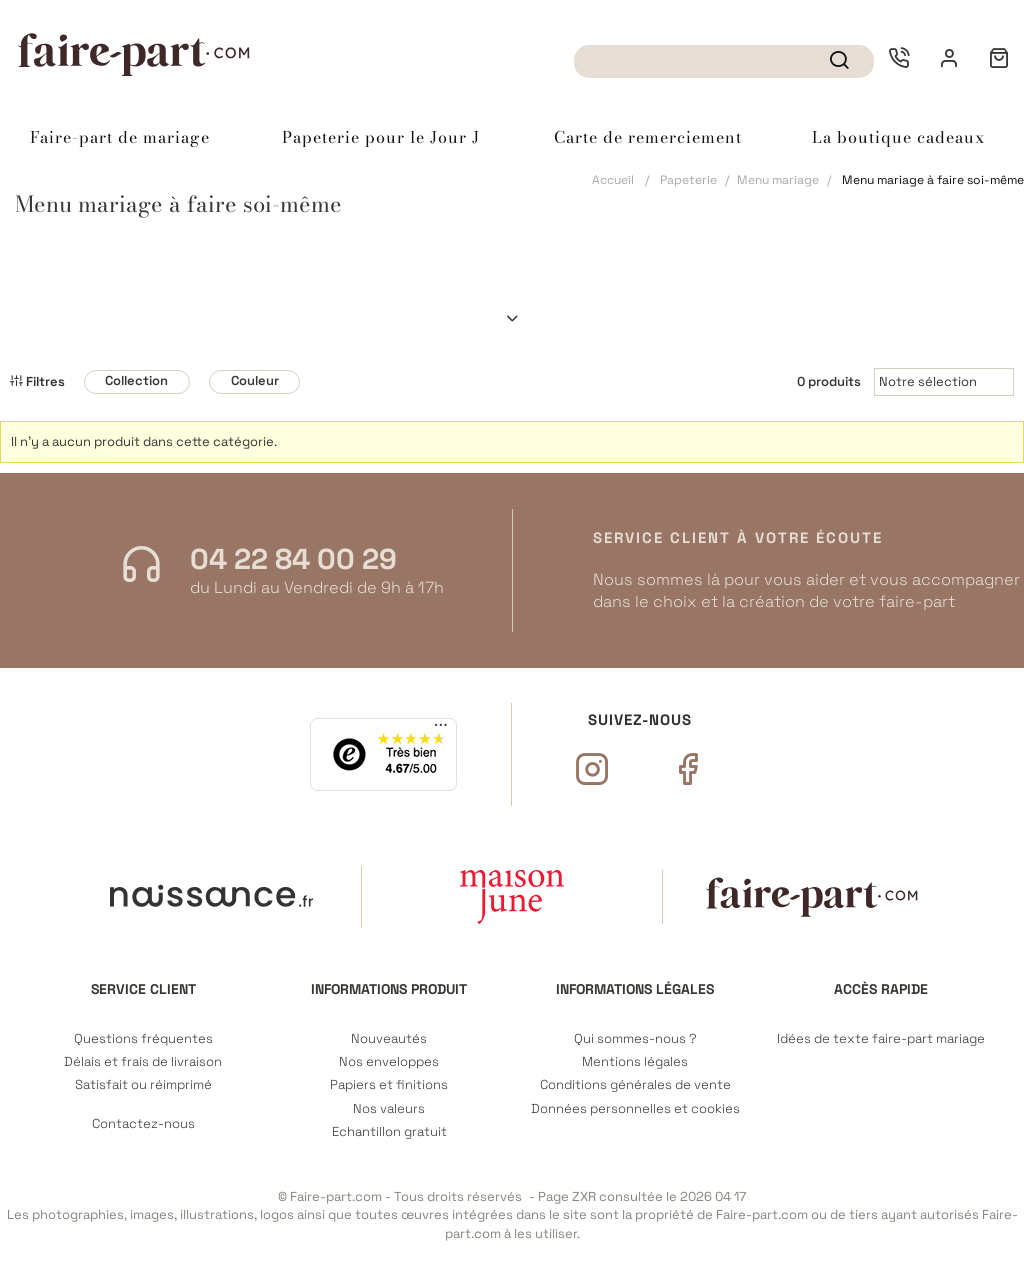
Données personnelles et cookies (635, 1109)
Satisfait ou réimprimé (143, 1085)
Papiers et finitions (389, 1085)
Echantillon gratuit (389, 1132)
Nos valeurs (389, 1109)
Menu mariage (778, 180)
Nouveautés (389, 1039)
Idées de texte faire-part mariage (881, 1039)
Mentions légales (635, 1062)
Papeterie (688, 180)
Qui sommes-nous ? (635, 1039)
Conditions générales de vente (635, 1085)
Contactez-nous (143, 1124)
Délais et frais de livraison (143, 1062)
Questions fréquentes (143, 1039)
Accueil (613, 180)
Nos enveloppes (389, 1062)
